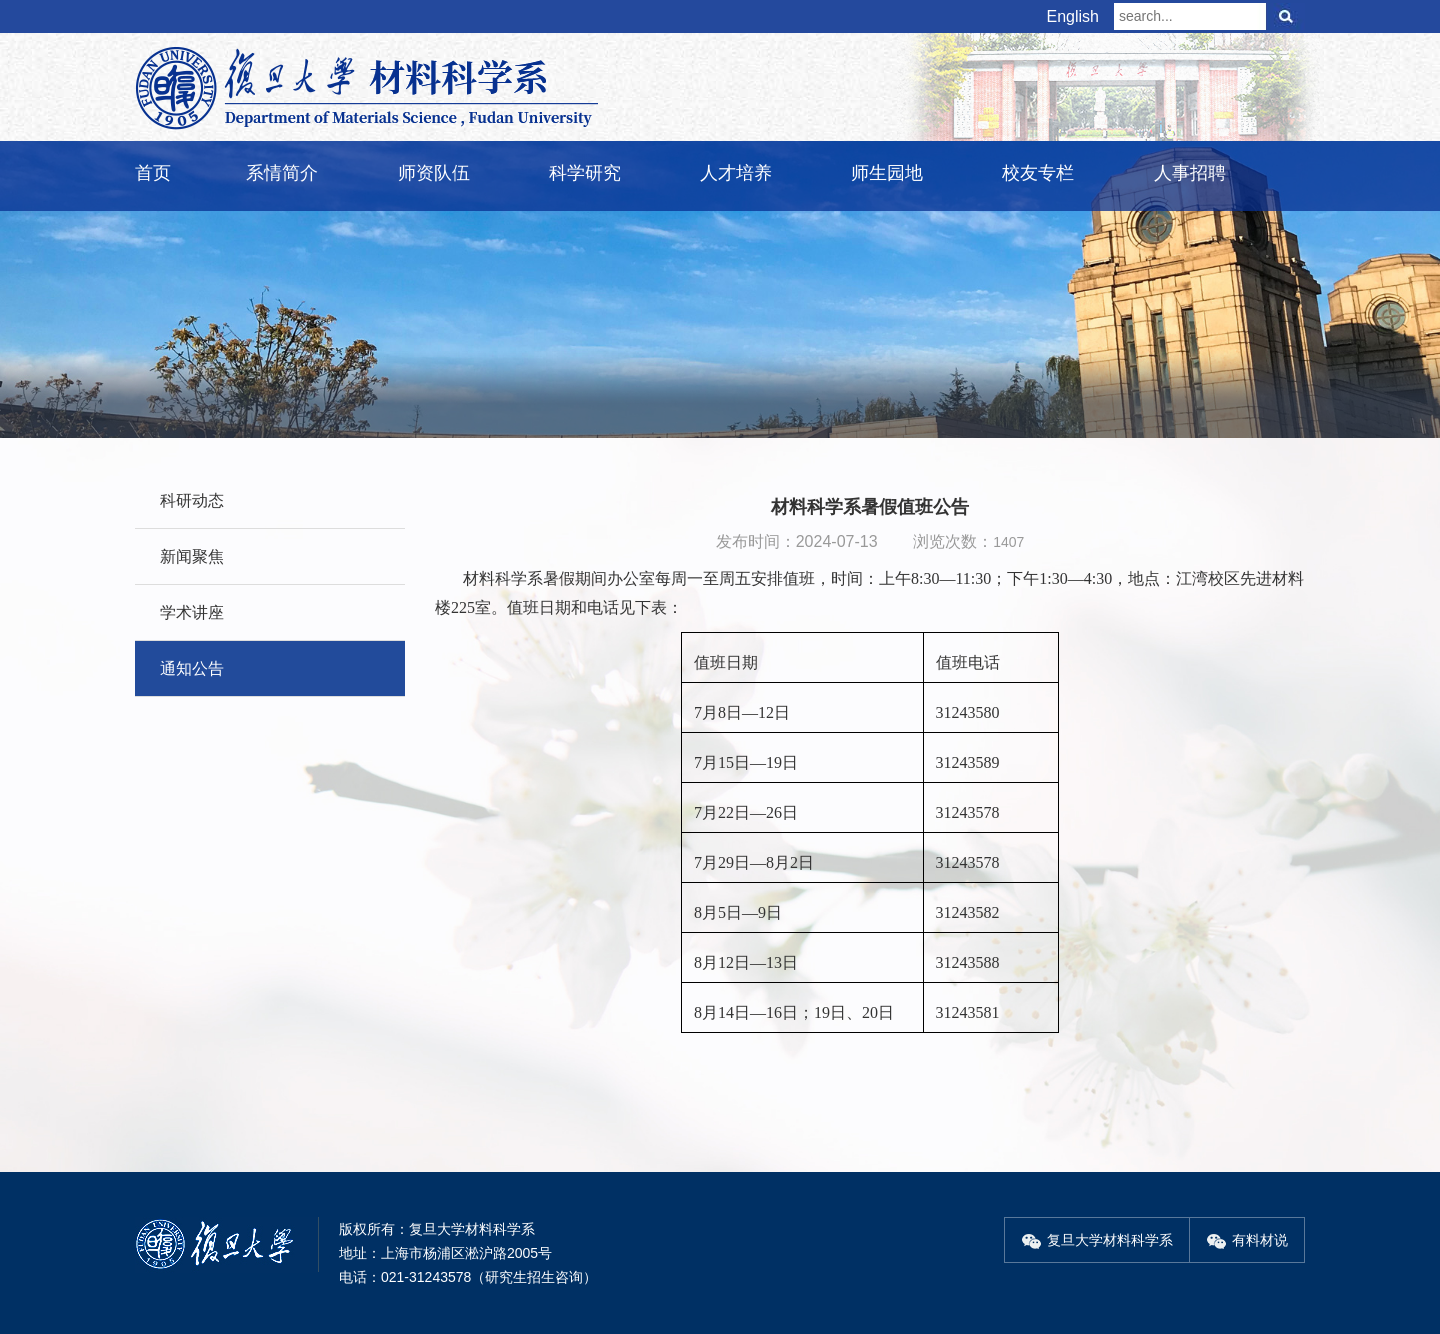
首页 (153, 173)
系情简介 (282, 173)
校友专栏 (1038, 173)
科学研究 (585, 173)
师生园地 (887, 173)
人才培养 (736, 173)
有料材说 (1247, 1240)
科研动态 (192, 500)
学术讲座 (192, 612)
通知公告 (192, 668)
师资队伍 (434, 173)
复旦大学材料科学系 (1097, 1240)
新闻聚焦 (192, 556)
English (1073, 16)
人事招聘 (1190, 173)
